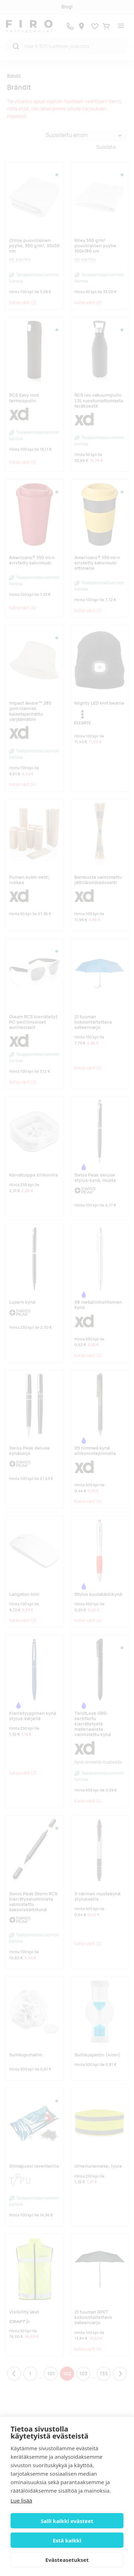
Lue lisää (21, 2500)
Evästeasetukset (67, 2559)
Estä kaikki (67, 2540)
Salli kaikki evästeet (67, 2520)
